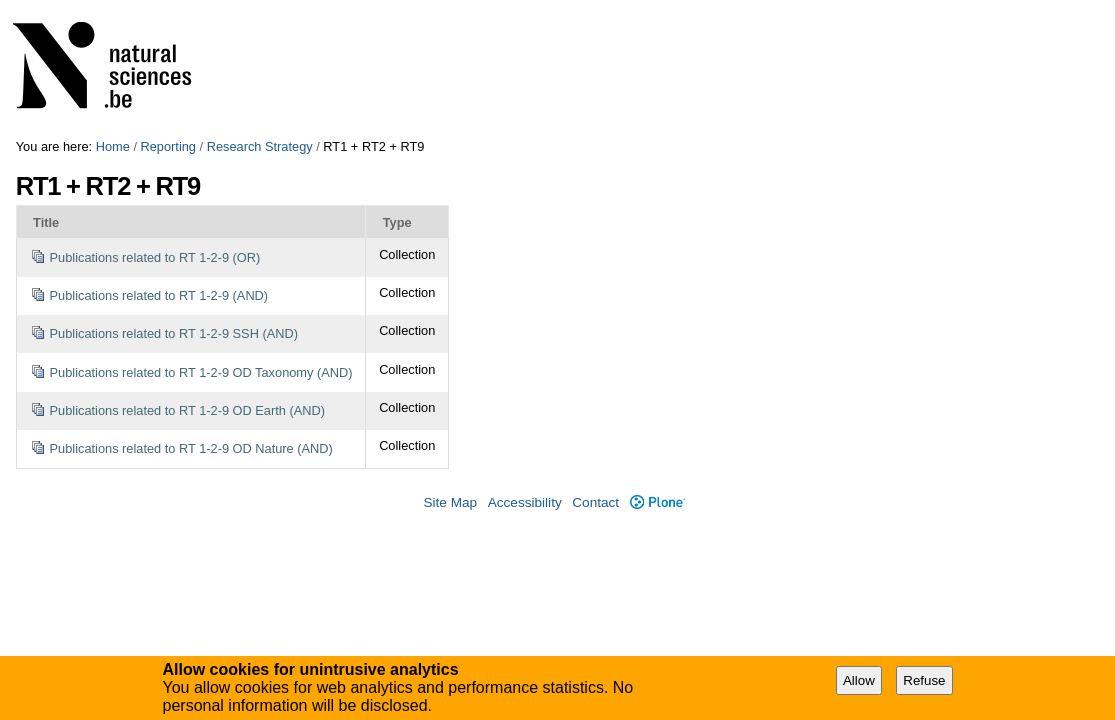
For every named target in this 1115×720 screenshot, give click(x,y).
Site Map (450, 502)
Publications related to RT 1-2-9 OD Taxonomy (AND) (201, 372)
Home (113, 146)
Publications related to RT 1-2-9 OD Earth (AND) (187, 410)
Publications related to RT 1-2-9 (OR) (155, 257)
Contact (595, 502)
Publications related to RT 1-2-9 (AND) (159, 295)
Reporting (169, 146)
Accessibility (525, 502)
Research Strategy (260, 146)
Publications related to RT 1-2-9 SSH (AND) (174, 333)
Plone (657, 502)
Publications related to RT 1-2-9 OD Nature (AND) (191, 448)
